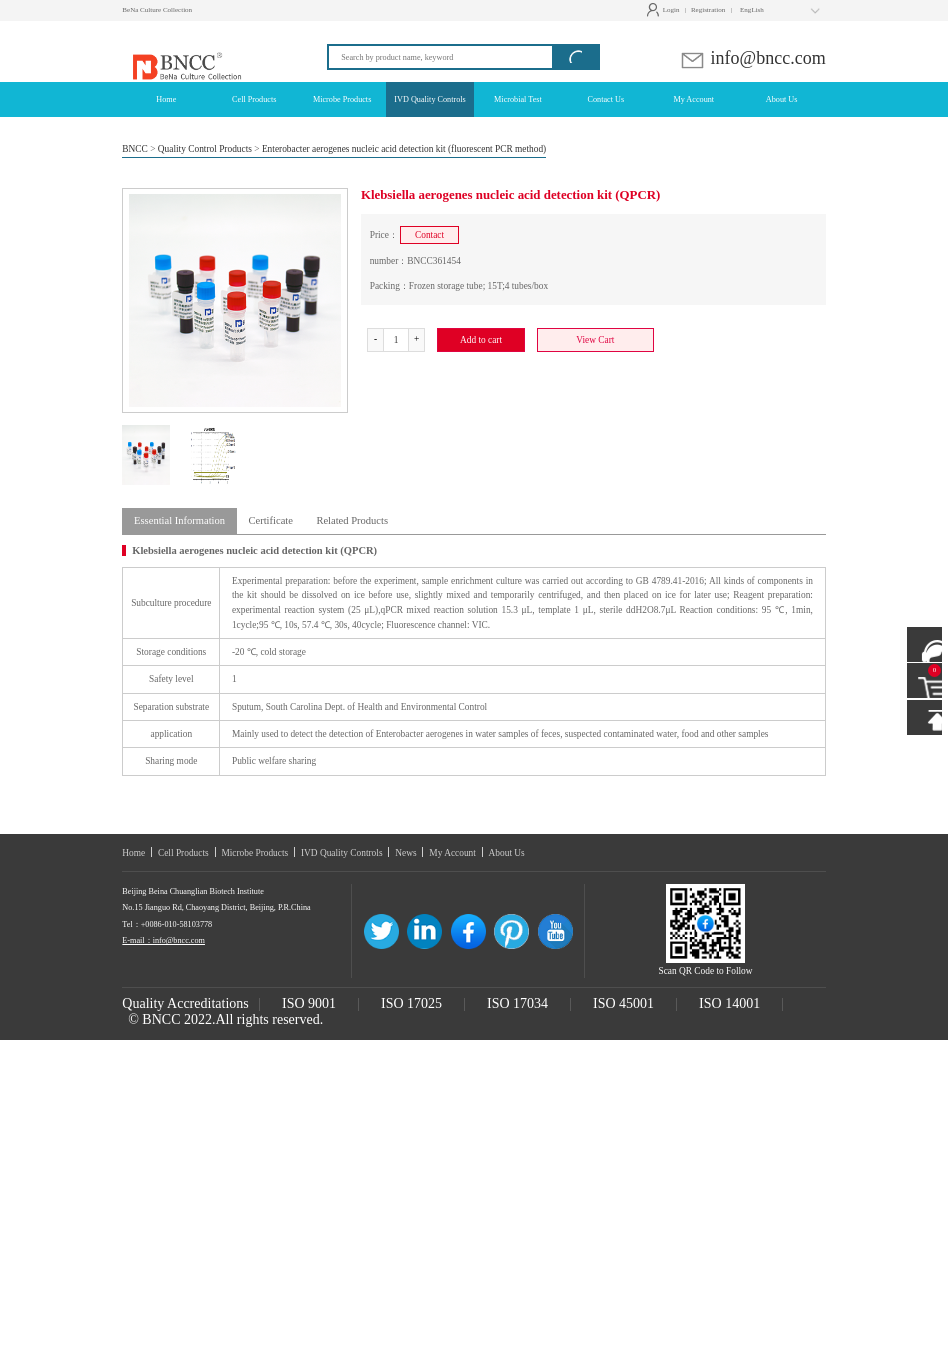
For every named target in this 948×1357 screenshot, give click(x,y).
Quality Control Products (205, 149)
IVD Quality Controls (342, 853)
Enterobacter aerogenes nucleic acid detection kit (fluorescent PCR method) (404, 149)
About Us (507, 853)
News (405, 853)
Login (665, 10)
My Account (452, 853)
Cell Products (183, 853)
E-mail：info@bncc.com (163, 940)
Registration (708, 10)
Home (133, 853)
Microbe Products (254, 853)
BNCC (135, 149)
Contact (429, 235)
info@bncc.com (752, 58)
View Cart (595, 340)
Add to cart (481, 340)
